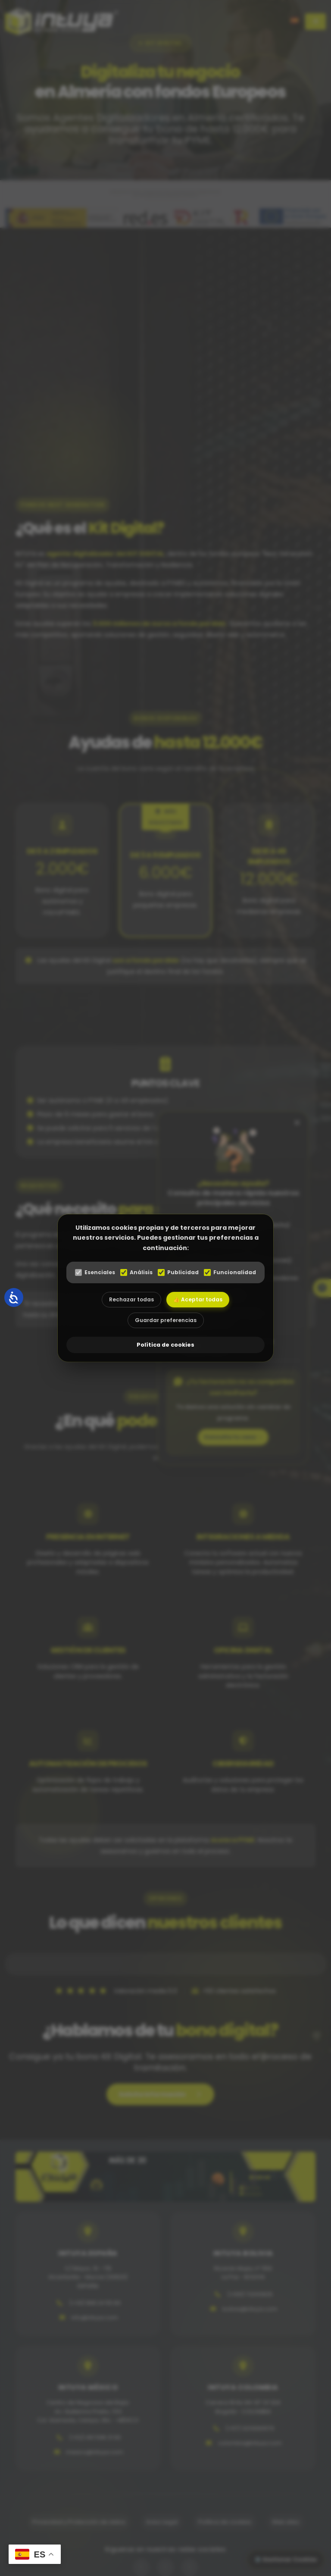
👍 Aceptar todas (197, 1299)
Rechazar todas (131, 1299)
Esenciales (95, 1272)
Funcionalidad (230, 1272)
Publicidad (178, 1272)
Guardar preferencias (166, 1320)
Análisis (136, 1272)
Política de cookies (165, 1344)
